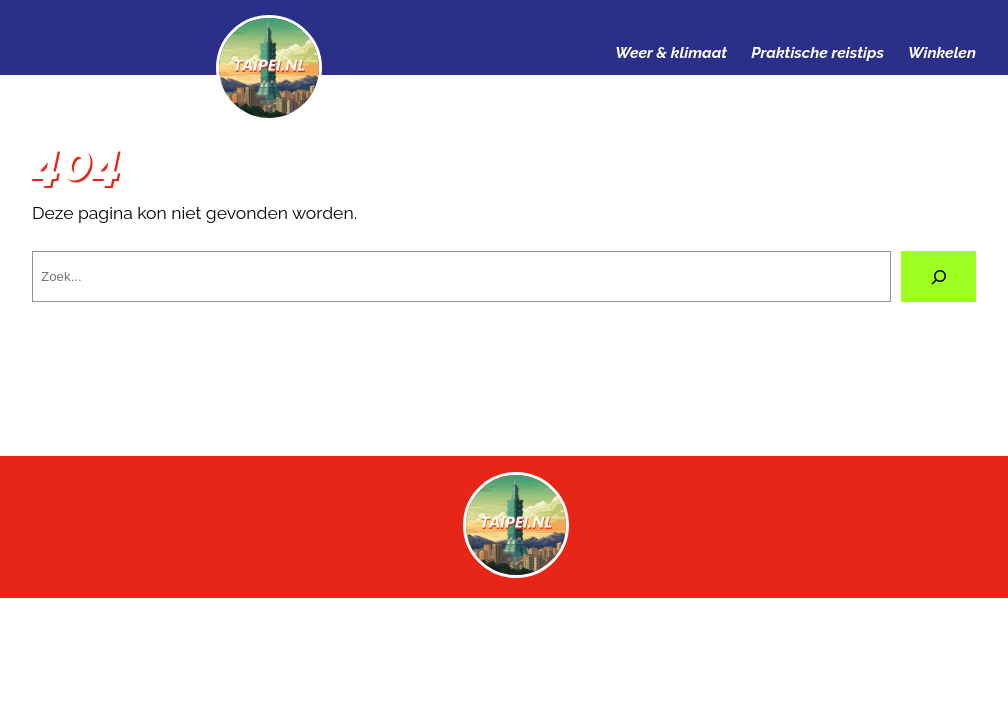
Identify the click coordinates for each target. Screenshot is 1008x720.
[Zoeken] (938, 276)
